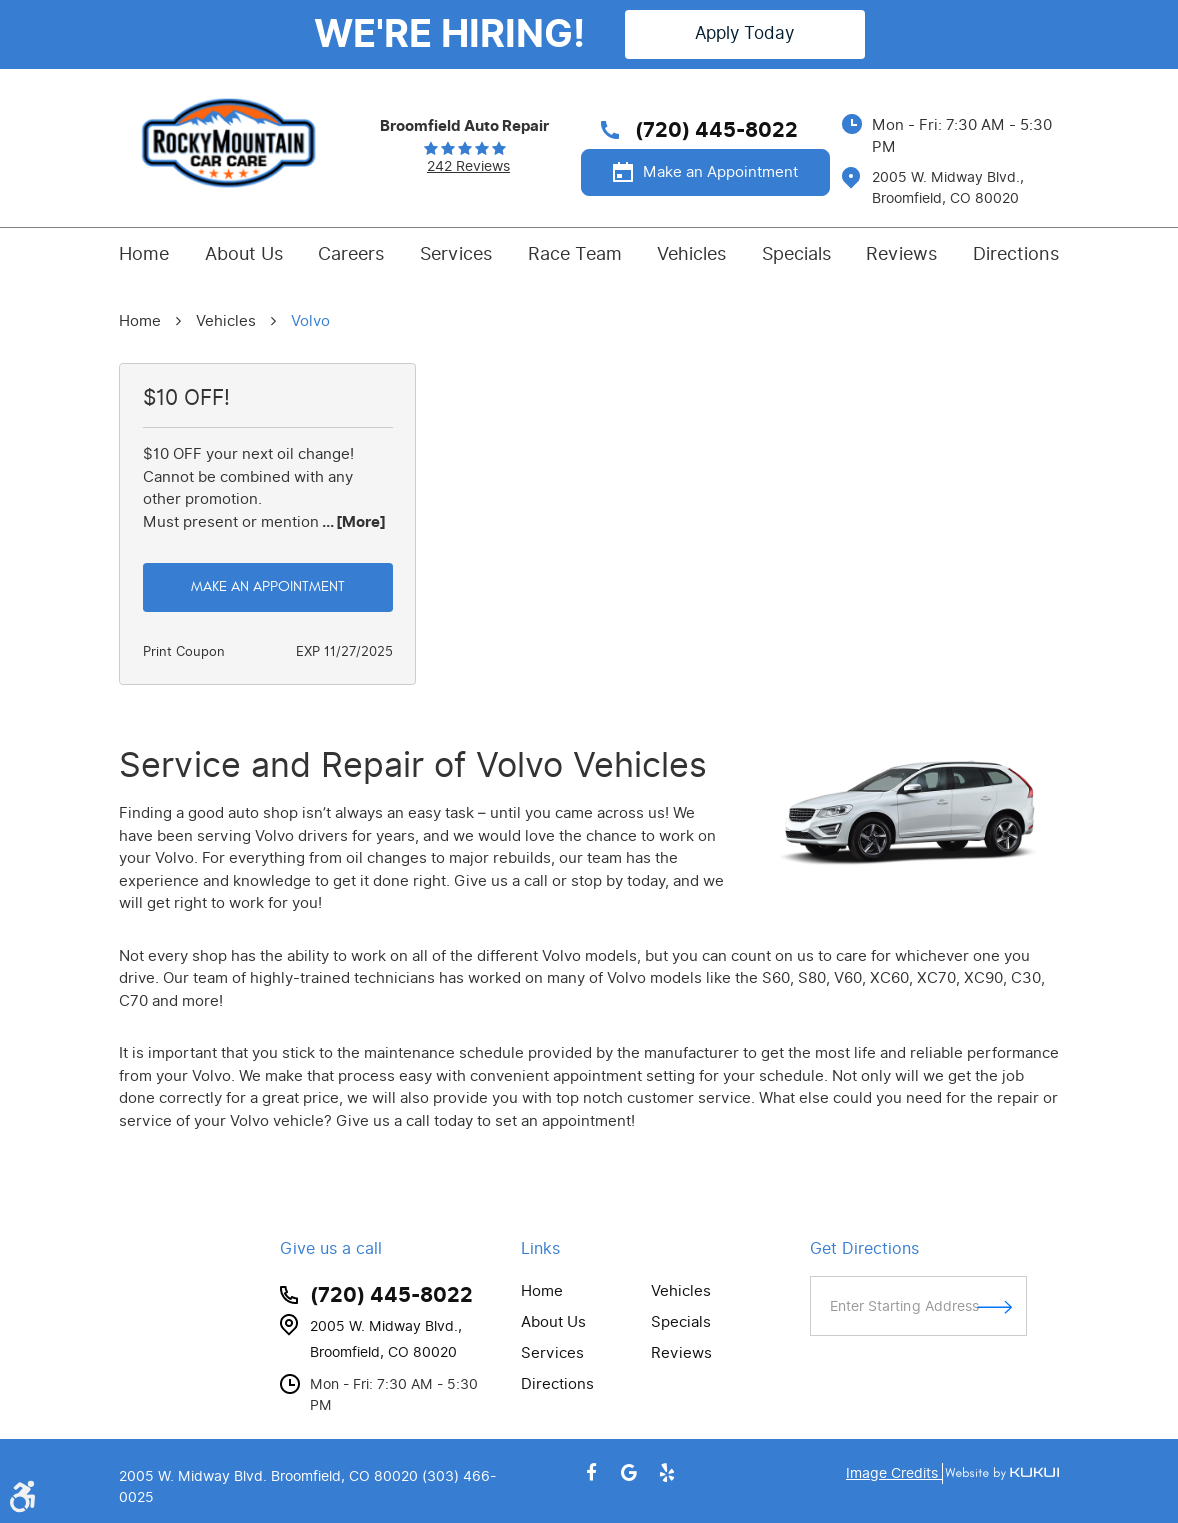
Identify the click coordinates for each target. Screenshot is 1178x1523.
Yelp (667, 1473)
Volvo (310, 321)
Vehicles (691, 253)
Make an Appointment (720, 172)
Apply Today (744, 33)
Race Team (575, 253)
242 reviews (468, 167)
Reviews (901, 253)
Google (629, 1473)
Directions (1016, 253)
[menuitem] (144, 254)
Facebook (592, 1473)
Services (456, 253)
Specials (796, 253)
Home (144, 253)
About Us (244, 253)
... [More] (352, 522)
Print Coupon (184, 651)
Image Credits (894, 1473)
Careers (351, 253)
